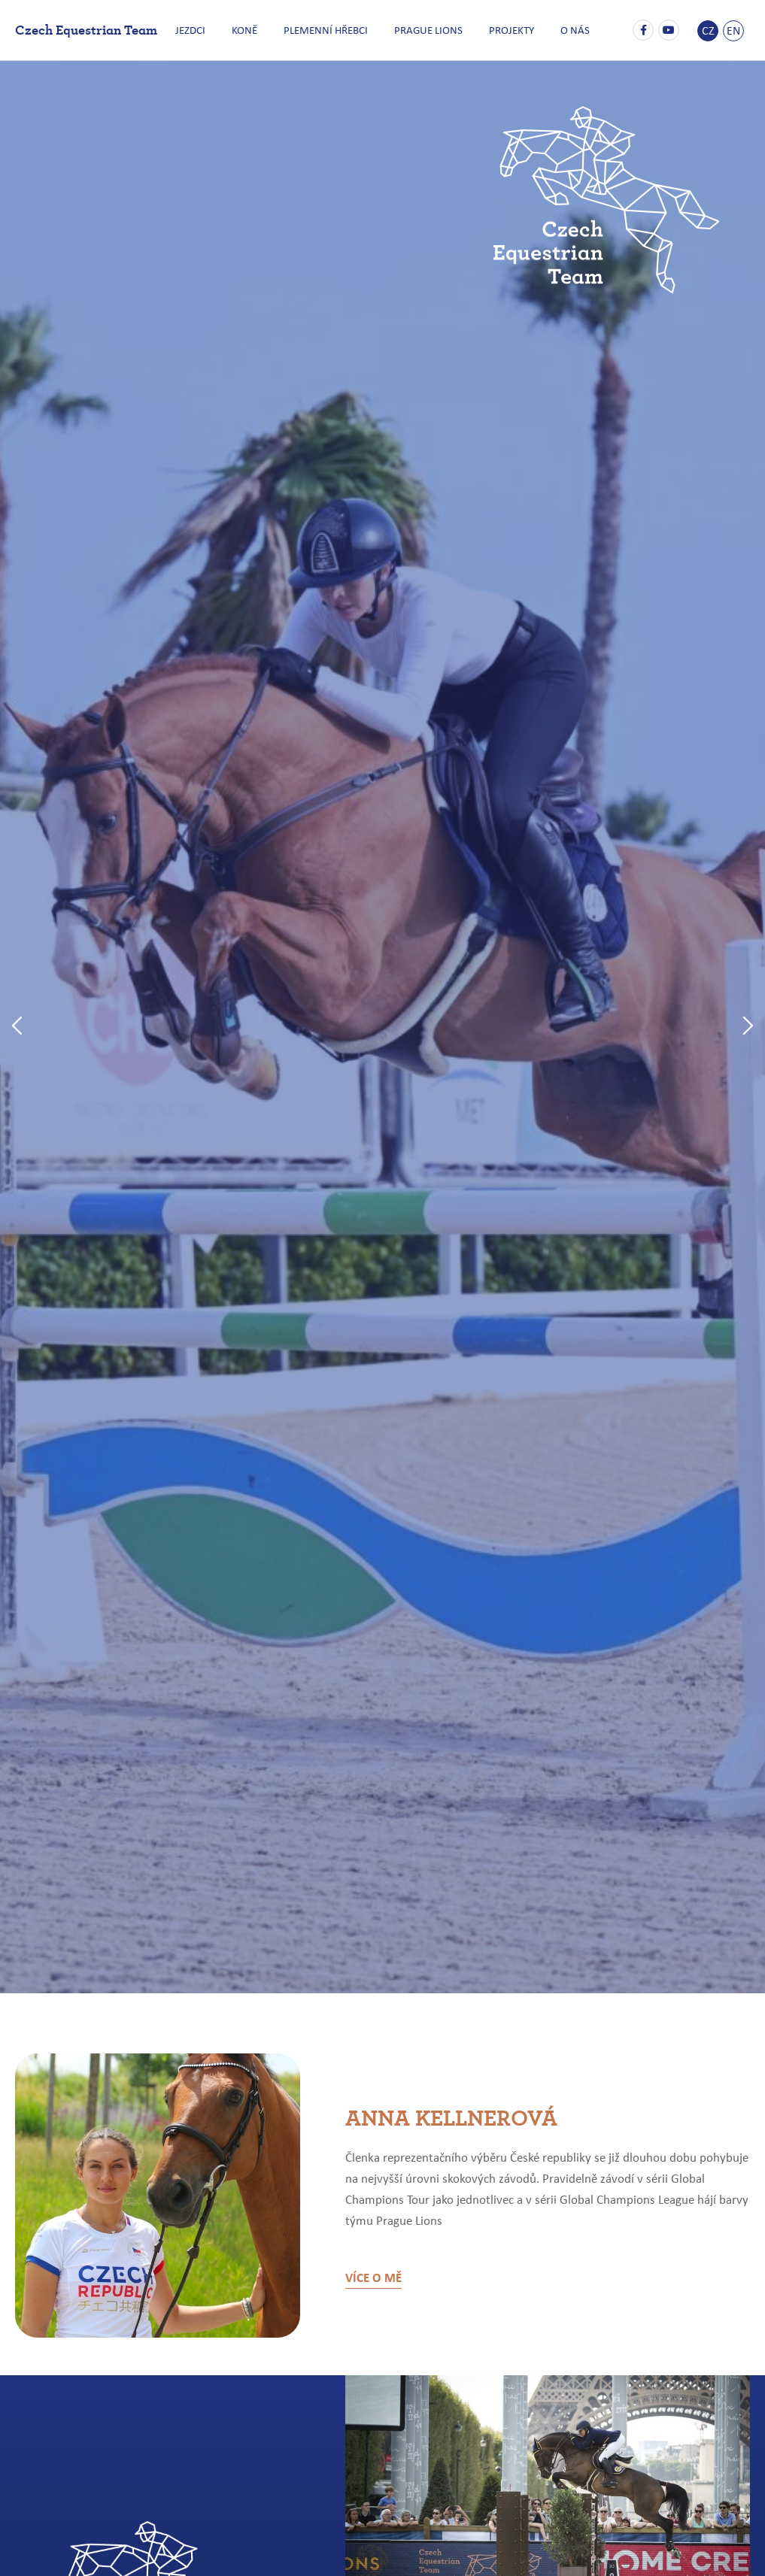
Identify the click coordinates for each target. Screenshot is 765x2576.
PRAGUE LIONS (427, 30)
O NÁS (566, 30)
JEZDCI (200, 30)
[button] (17, 1027)
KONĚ (250, 30)
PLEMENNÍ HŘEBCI (328, 30)
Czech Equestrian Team (86, 29)
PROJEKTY (506, 30)
